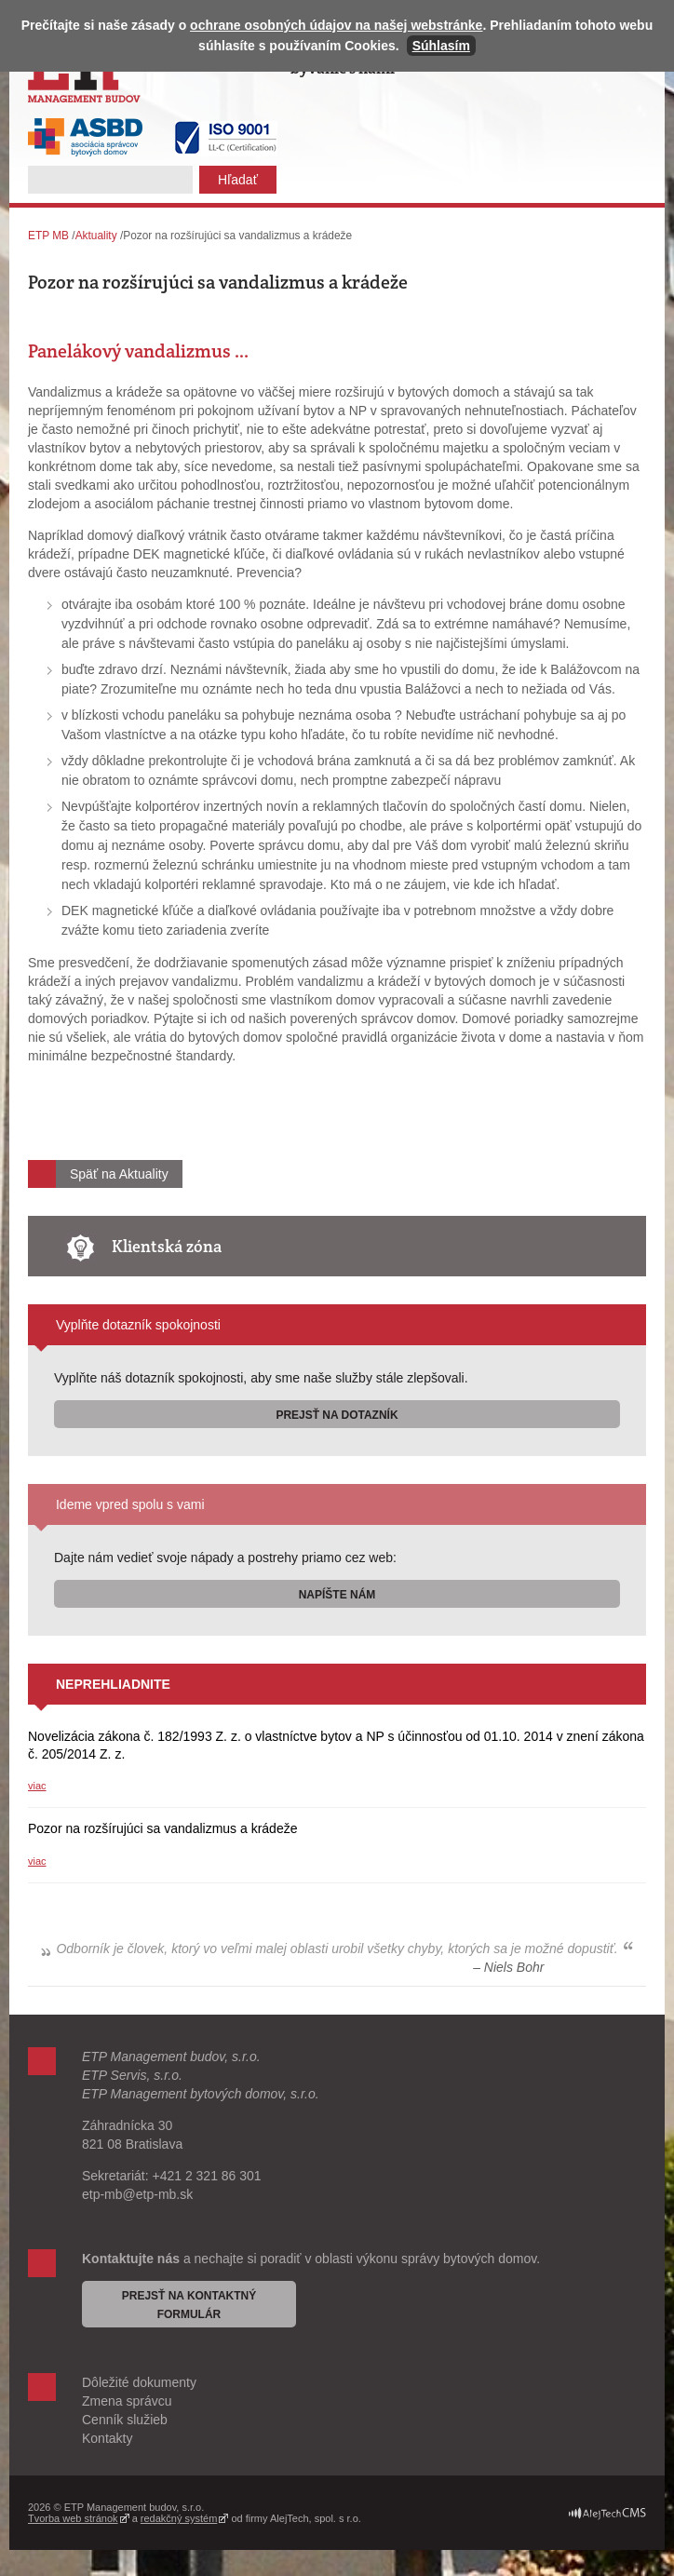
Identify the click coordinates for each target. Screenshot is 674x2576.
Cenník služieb (125, 2419)
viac (37, 1785)
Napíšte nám (337, 1594)
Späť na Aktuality (119, 1174)
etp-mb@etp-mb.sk (137, 2194)
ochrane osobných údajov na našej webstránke (336, 25)
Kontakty (107, 2438)
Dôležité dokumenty (139, 2382)
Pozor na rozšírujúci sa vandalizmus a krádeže (162, 1828)
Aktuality (96, 235)
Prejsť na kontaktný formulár (189, 2305)
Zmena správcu (126, 2401)
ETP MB (48, 235)
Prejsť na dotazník (337, 1415)
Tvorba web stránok (73, 2518)
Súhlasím (441, 45)
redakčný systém (179, 2518)
